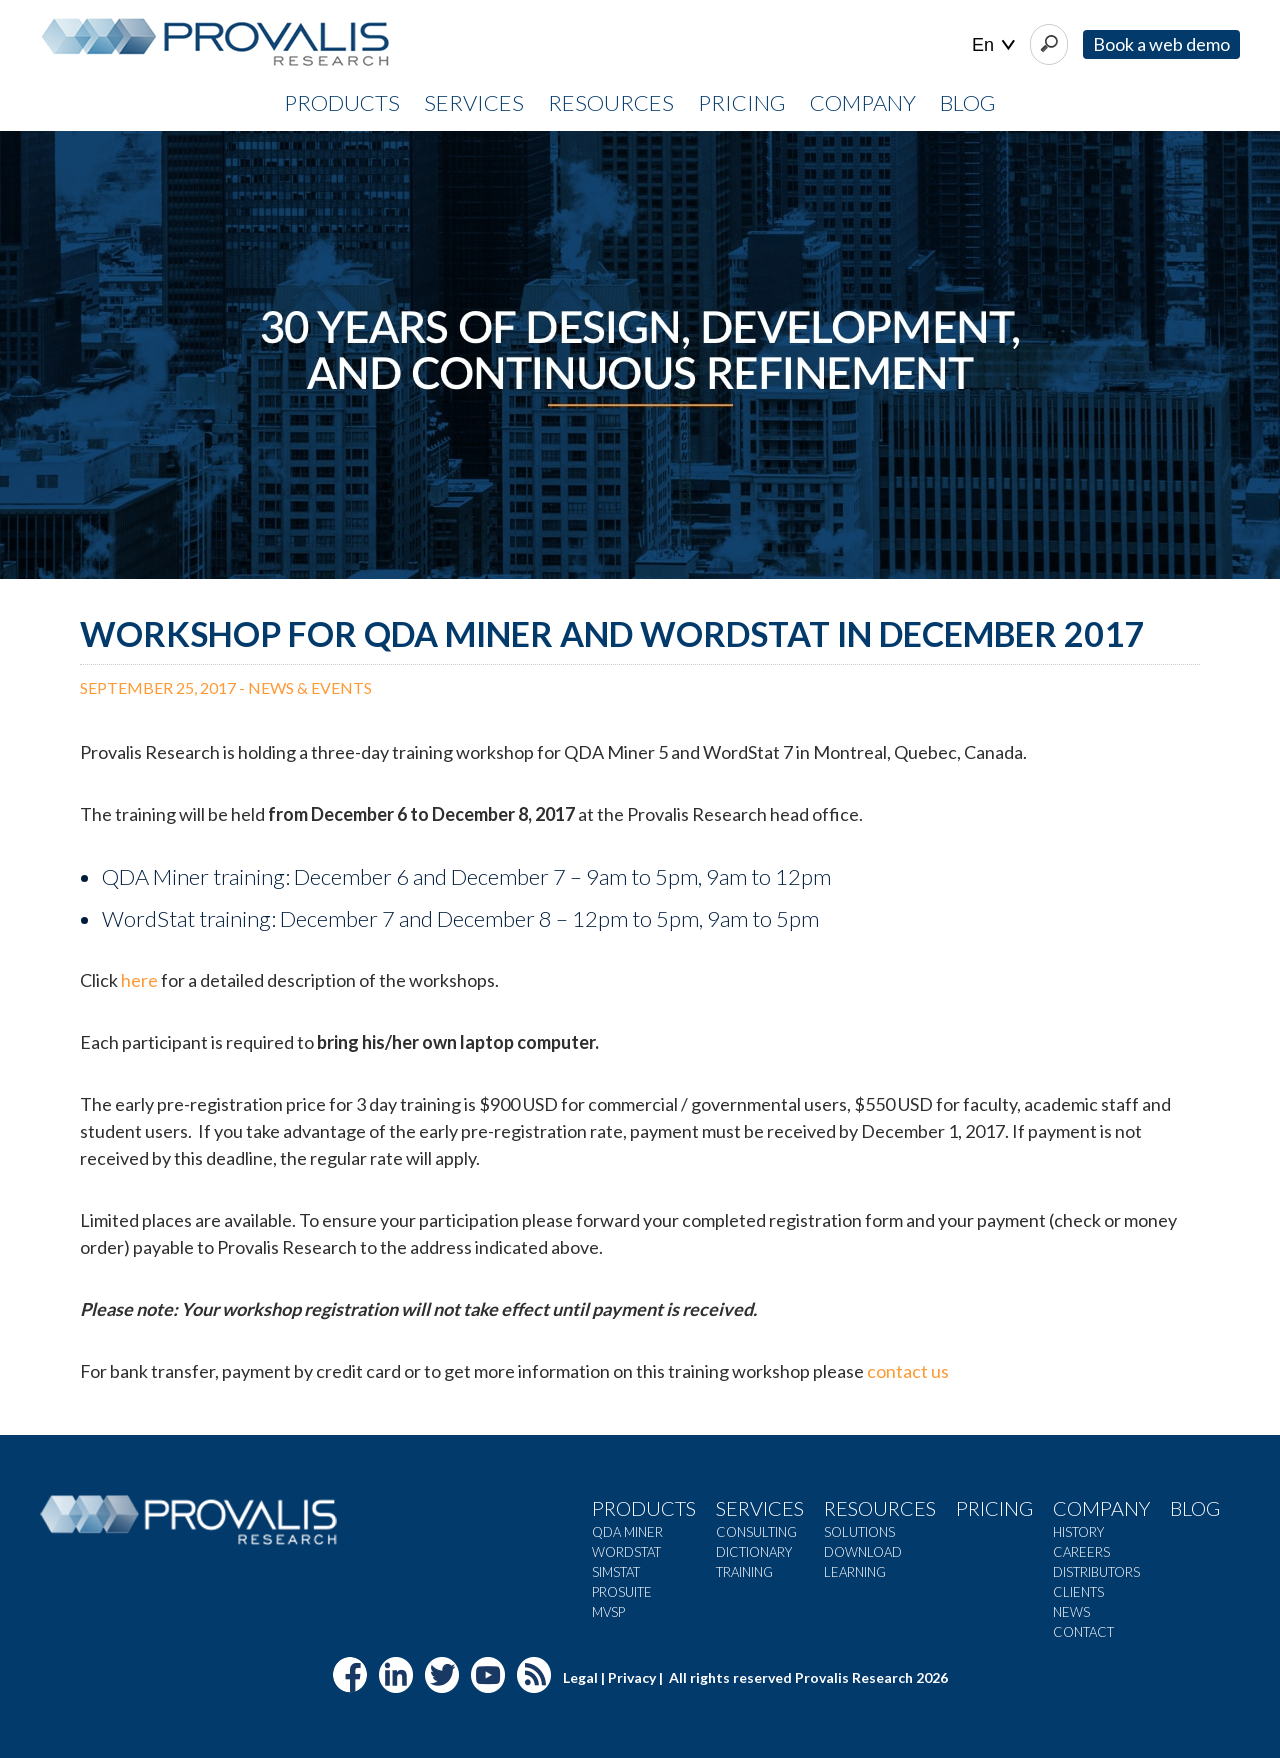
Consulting (756, 1532)
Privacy (632, 1677)
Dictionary (754, 1552)
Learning (855, 1572)
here (139, 980)
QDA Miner (627, 1532)
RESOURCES (611, 102)
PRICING (742, 102)
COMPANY (863, 102)
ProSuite (622, 1592)
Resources (880, 1508)
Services (760, 1508)
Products (644, 1508)
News (1071, 1612)
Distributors (1096, 1572)
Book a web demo (1161, 44)
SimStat (616, 1572)
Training (744, 1572)
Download (863, 1552)
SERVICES (474, 102)
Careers (1081, 1552)
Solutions (859, 1532)
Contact (1083, 1632)
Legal (580, 1677)
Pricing (994, 1508)
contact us (908, 1371)
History (1078, 1532)
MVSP (608, 1612)
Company (1101, 1508)
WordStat (626, 1552)
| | (993, 45)
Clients (1078, 1592)
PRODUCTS (342, 102)
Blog (968, 102)
